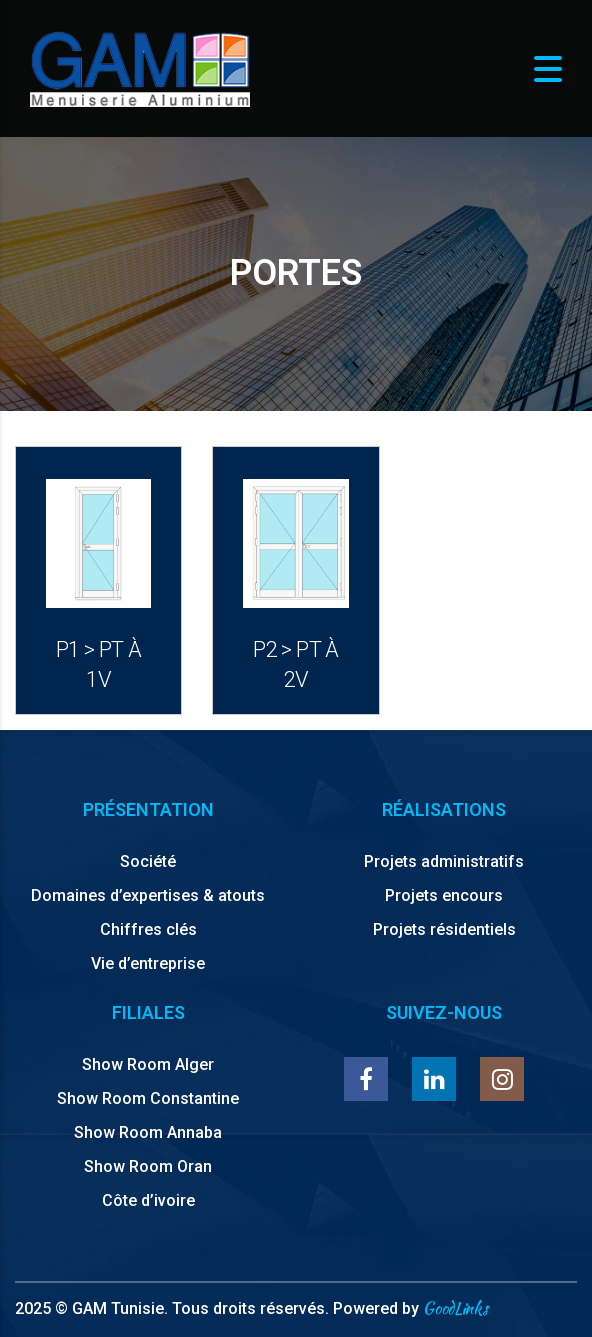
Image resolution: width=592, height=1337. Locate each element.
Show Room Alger (148, 1064)
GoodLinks (455, 1308)
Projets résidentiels (444, 929)
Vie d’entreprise (148, 963)
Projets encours (444, 895)
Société (148, 861)
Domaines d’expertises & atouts (148, 895)
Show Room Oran (148, 1166)
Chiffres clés (148, 929)
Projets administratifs (444, 861)
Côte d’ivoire (148, 1200)
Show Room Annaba (148, 1132)
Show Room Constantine (148, 1098)
